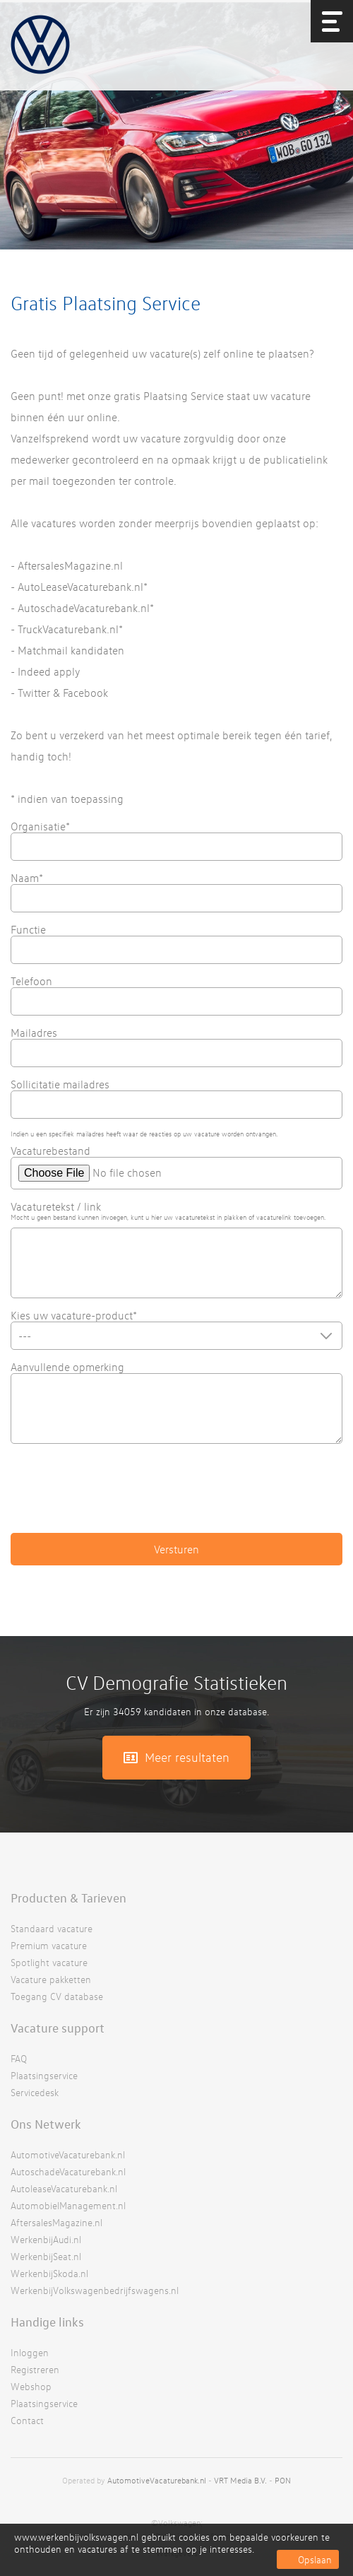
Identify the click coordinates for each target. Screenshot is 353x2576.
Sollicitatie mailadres (60, 1084)
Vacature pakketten (51, 1979)
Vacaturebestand (50, 1150)
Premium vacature (49, 1945)
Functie (28, 929)
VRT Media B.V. (240, 2480)
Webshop (31, 2386)
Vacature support (57, 2027)
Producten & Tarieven (68, 1897)
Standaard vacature (51, 1928)
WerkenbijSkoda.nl (49, 2273)
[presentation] (118, 1494)
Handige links (47, 2321)
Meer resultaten (187, 1757)
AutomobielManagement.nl (68, 2205)
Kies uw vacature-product (74, 1315)
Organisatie (40, 826)
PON (283, 2480)
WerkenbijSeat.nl (46, 2256)
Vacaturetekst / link (56, 1206)
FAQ (19, 2058)
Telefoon (31, 981)
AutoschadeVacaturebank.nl (68, 2171)
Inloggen (30, 2352)
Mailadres (34, 1032)
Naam (27, 877)
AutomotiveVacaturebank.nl (68, 2154)
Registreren (35, 2369)
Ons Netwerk (46, 2123)
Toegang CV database (57, 1996)
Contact (27, 2420)
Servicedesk (35, 2092)
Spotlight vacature (49, 1962)
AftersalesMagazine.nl (56, 2222)
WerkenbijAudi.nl (46, 2239)
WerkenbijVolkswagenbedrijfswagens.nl (95, 2290)
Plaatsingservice (44, 2075)
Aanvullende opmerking (67, 1366)
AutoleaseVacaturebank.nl (64, 2188)
